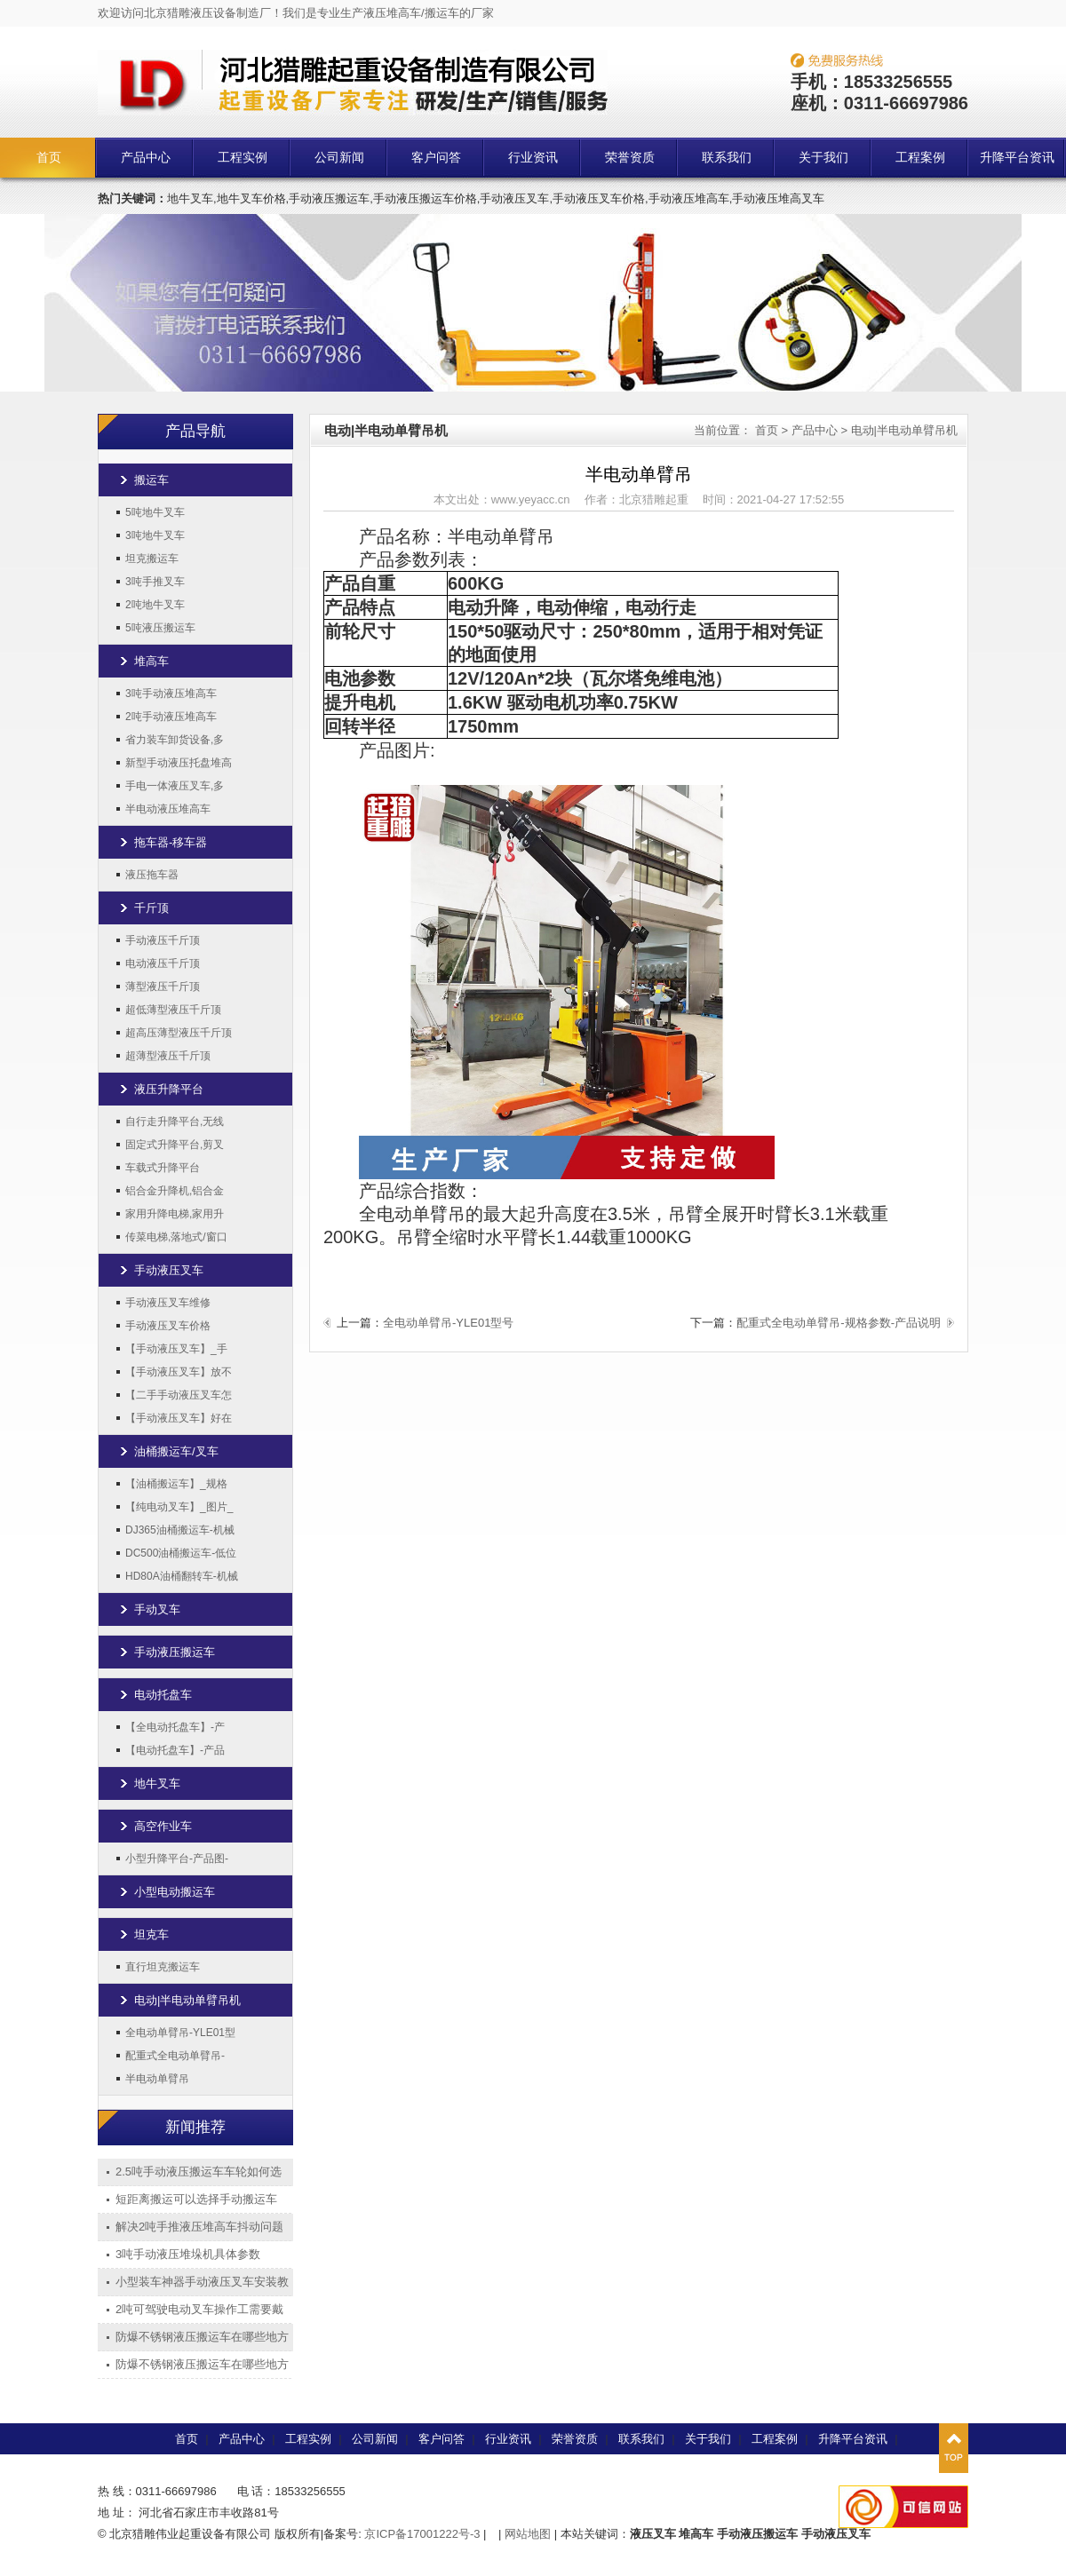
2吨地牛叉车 (155, 604)
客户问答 (436, 157)
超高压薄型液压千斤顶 (178, 1032)
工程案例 (920, 157)
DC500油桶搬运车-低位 (180, 1553)
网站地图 (528, 2533)
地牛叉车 (157, 1783)
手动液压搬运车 (174, 1652)
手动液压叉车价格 (168, 1326)
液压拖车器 (152, 874)
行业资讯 (533, 157)
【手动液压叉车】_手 (176, 1349)
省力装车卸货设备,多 (174, 739)
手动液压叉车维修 (168, 1302)
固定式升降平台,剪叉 (174, 1144)
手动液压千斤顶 (162, 940)
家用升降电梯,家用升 (174, 1214)
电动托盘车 (163, 1694)
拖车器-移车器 (170, 842)
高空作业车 (163, 1826)
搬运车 (151, 480)
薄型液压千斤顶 (162, 986)
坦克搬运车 (152, 558)
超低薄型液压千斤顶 (173, 1009)
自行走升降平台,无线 (174, 1121)
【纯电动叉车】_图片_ (179, 1507)
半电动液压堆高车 (168, 809)
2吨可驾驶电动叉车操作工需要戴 (199, 2309)
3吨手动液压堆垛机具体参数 (187, 2254)
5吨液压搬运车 (160, 628)
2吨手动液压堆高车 (171, 716)
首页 (48, 157)
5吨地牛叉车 (155, 512)
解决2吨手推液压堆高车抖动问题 (199, 2226)
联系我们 (727, 157)
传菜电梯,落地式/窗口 (176, 1237)
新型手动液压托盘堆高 (178, 763)
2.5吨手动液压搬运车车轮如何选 (198, 2171)
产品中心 (146, 157)
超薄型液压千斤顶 (168, 1056)
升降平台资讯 (1017, 157)
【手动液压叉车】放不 (178, 1372)
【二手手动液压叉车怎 (178, 1395)
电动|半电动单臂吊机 (187, 2000)
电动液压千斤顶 (162, 963)
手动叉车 (157, 1609)
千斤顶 (151, 908)
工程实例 (242, 157)
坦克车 (151, 1934)
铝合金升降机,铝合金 (174, 1191)
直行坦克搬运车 (162, 1967)
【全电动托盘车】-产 (175, 1727)
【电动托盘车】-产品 (175, 1750)
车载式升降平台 (162, 1167)
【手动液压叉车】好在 (178, 1418)
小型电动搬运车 (174, 1891)
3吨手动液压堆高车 (171, 693)
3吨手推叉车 (155, 581)
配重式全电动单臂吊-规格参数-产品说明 (838, 1322)
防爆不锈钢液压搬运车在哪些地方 (202, 2336)
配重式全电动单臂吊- (175, 2055)
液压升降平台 (168, 1089)
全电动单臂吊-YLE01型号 (448, 1322)
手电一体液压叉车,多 (174, 786)
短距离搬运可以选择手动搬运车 (196, 2199)
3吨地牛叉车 (155, 535)
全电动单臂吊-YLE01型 (180, 2032)
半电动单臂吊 (157, 2079)
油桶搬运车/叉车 (176, 1451)
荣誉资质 (630, 157)
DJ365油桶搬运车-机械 (180, 1530)
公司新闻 (339, 157)
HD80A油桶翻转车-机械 (181, 1576)
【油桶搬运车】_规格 (176, 1484)
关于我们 (823, 157)
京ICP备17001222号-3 (422, 2533)
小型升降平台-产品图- (176, 1858)
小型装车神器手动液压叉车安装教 (202, 2281)
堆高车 (151, 661)
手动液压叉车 (168, 1270)
